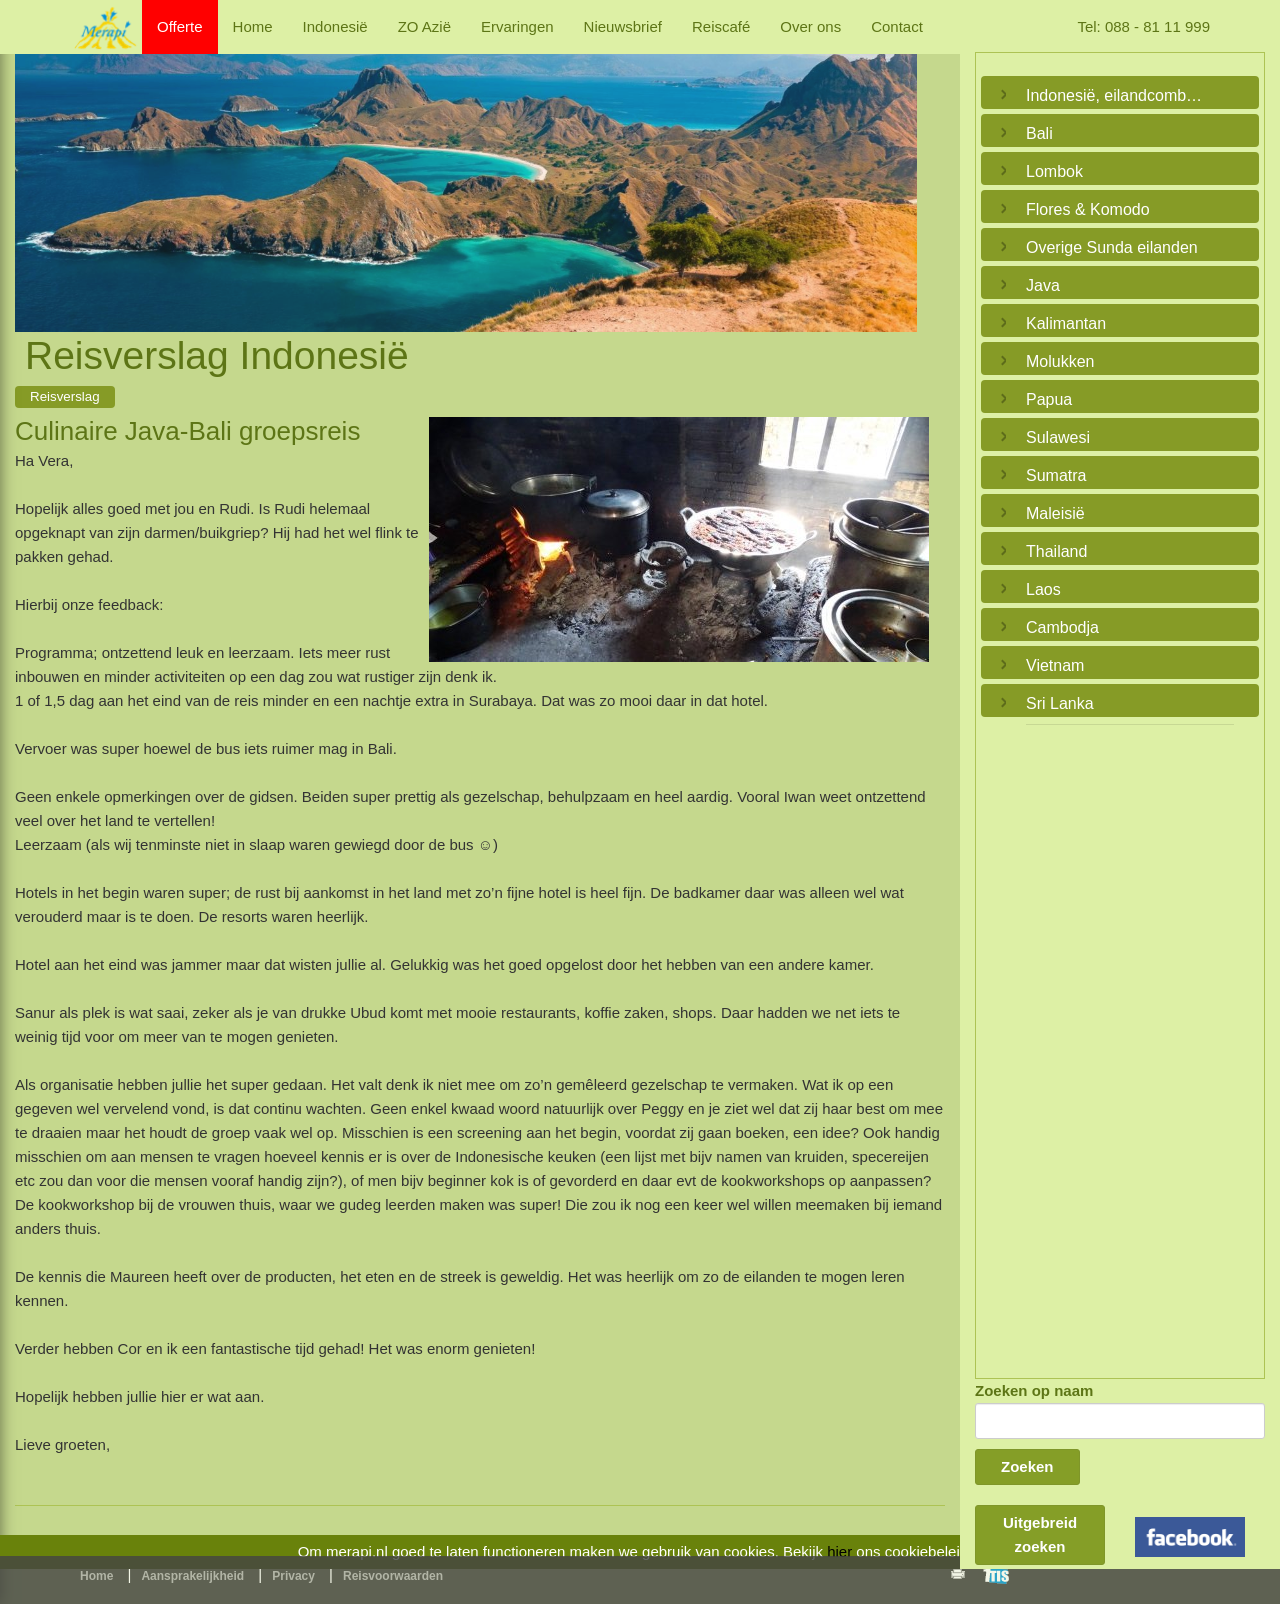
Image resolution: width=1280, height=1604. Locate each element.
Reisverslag (65, 396)
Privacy (293, 1576)
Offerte (180, 26)
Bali (1039, 133)
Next (897, 170)
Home (253, 26)
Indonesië (335, 26)
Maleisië (1055, 513)
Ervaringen (517, 26)
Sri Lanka (1060, 703)
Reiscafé (721, 26)
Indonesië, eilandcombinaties (1115, 95)
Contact (897, 26)
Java (1043, 285)
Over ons (810, 26)
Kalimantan (1066, 323)
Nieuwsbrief (623, 26)
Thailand (1056, 551)
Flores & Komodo (1088, 209)
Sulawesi (1058, 437)
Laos (1043, 589)
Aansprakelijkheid (192, 1576)
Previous (35, 170)
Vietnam (1055, 665)
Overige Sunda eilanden (1112, 247)
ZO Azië (424, 26)
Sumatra (1056, 475)
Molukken (1060, 361)
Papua (1049, 399)
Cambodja (1062, 627)
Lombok (1054, 171)
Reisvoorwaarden (393, 1576)
